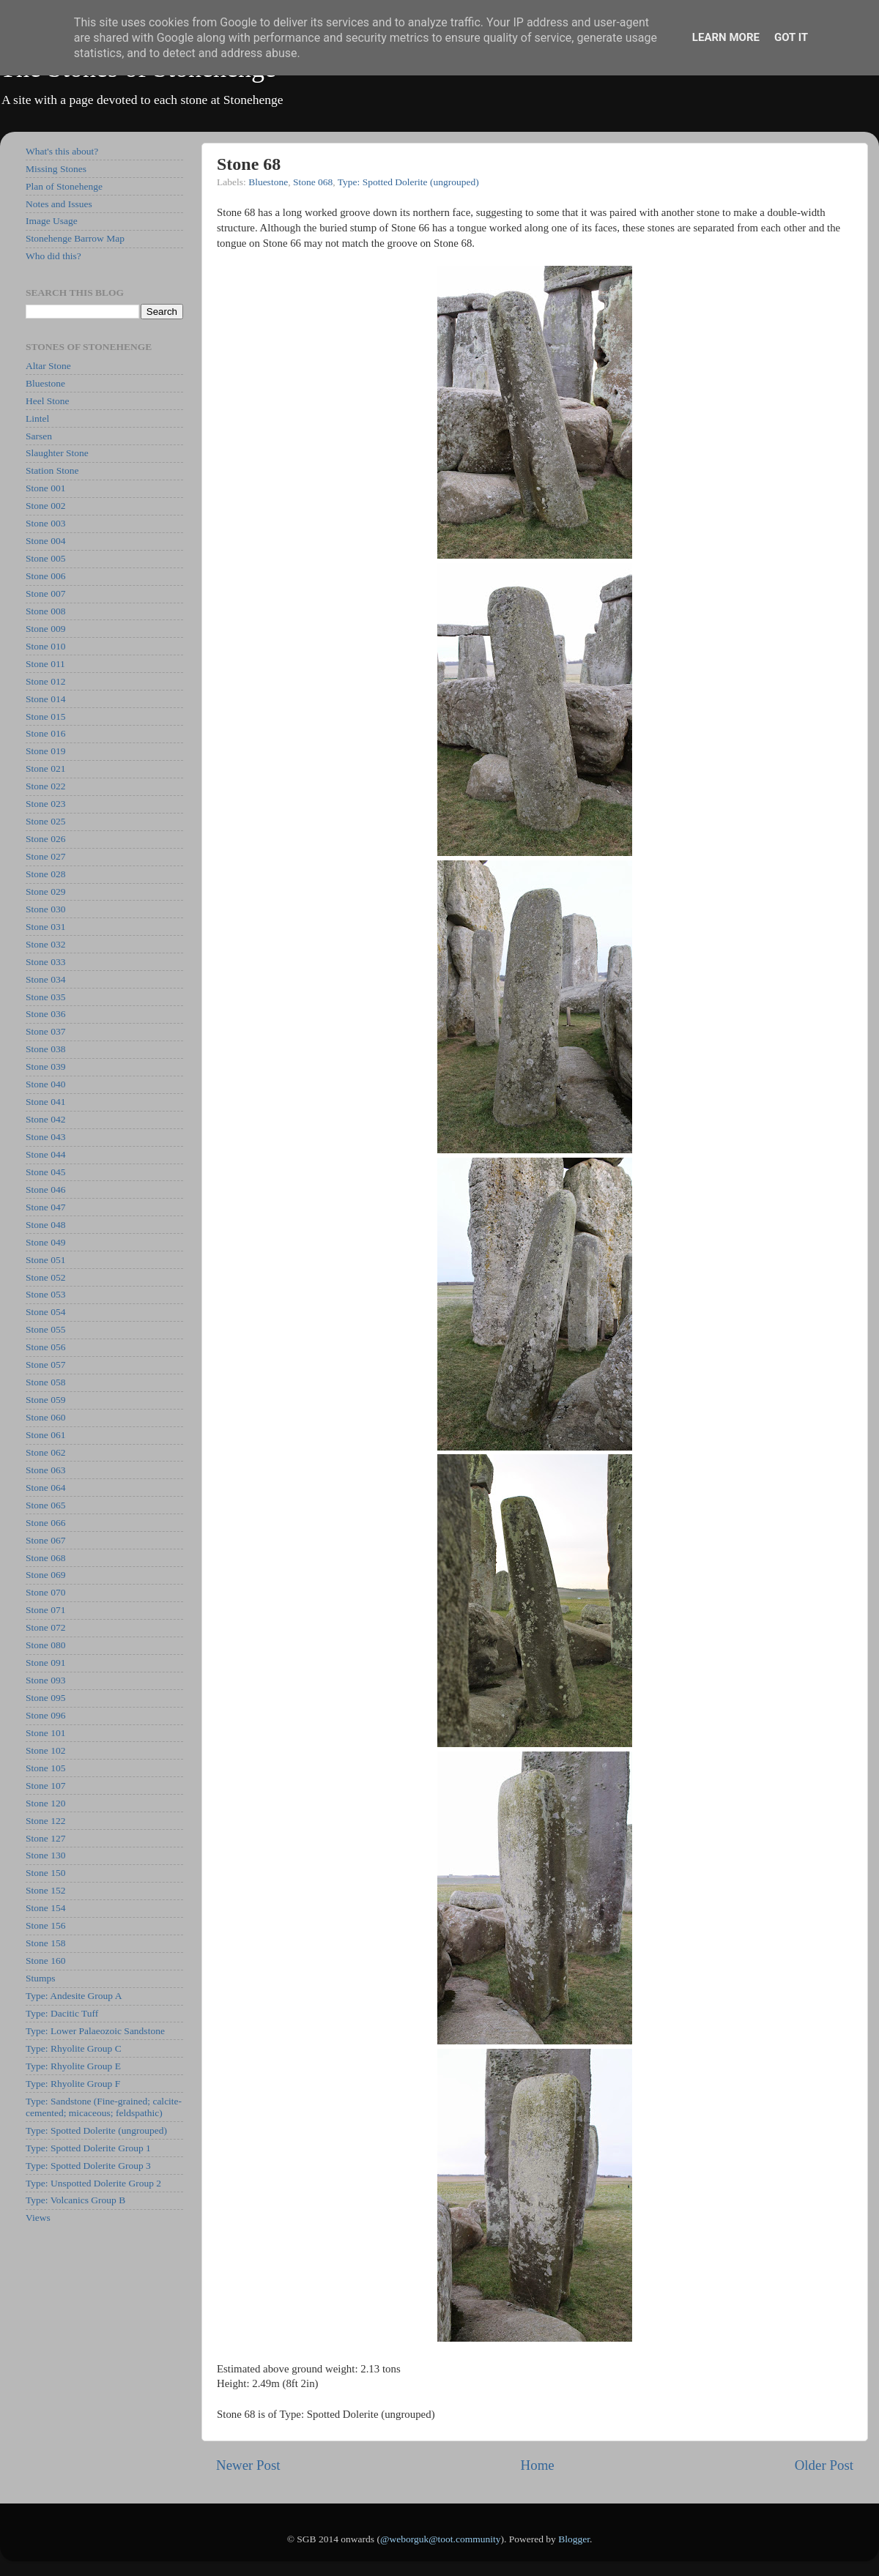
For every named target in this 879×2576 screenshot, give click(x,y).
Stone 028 (45, 873)
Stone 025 (45, 821)
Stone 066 (45, 1522)
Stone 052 (45, 1277)
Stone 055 (45, 1329)
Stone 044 (45, 1154)
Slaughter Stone (57, 452)
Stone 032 (45, 944)
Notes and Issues (59, 203)
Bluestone (268, 181)
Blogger (574, 2539)
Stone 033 (45, 961)
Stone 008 (45, 611)
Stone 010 (45, 646)
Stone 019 (45, 750)
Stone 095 (45, 1697)
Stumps (41, 1978)
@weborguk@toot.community (440, 2539)
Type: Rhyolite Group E (73, 2066)
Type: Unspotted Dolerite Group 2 (93, 2183)
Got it (791, 37)
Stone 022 (45, 786)
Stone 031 (45, 926)
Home (538, 2465)
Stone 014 (45, 698)
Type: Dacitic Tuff (62, 2013)
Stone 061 (45, 1434)
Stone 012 (45, 681)
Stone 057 (45, 1364)
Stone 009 (45, 628)
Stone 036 (45, 1013)
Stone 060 (45, 1417)
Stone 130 (45, 1855)
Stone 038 (45, 1048)
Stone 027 (45, 856)
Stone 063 (45, 1469)
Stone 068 (313, 181)
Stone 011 (45, 663)
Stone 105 (45, 1767)
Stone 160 (45, 1960)
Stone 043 (45, 1136)
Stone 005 (45, 558)
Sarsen (39, 436)
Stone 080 (45, 1644)
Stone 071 (45, 1609)
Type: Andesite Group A (74, 1995)
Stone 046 (45, 1189)
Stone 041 (45, 1101)
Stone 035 (45, 996)
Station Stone (52, 470)
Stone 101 (45, 1732)
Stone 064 (45, 1487)
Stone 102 (45, 1750)
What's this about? (62, 151)
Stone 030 (45, 909)
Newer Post (248, 2465)
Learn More (726, 37)
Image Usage (52, 220)
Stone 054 (45, 1311)
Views (38, 2217)
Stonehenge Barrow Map (75, 238)
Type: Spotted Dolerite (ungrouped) (408, 181)
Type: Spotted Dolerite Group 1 (88, 2148)
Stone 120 (45, 1803)
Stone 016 (45, 733)
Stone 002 (45, 505)
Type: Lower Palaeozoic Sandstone (95, 2030)
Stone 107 (45, 1785)
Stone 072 (45, 1627)
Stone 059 (45, 1399)
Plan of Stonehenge (64, 186)
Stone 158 (45, 1942)
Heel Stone (48, 400)
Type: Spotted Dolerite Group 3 (88, 2165)
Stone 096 (45, 1715)
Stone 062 (45, 1452)
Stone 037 (45, 1031)
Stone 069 (45, 1574)
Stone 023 (45, 803)
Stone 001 (45, 488)
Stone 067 (45, 1540)
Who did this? (53, 255)
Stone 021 (45, 768)
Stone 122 (45, 1820)
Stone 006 (45, 575)
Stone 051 (45, 1259)
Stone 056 (45, 1346)
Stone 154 (45, 1907)
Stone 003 (45, 523)
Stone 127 (45, 1838)
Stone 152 (45, 1890)
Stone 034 (45, 979)
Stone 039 (45, 1066)
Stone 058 (45, 1382)
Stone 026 (45, 838)
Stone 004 (45, 540)
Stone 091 (45, 1662)
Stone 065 (45, 1505)
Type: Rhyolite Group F (73, 2083)
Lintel (37, 418)
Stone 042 (45, 1119)
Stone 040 (45, 1084)
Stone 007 (45, 593)
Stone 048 (45, 1224)
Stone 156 (45, 1925)
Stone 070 (45, 1592)
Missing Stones (56, 168)
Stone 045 (45, 1171)
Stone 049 (45, 1242)
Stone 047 (45, 1207)
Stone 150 (45, 1872)
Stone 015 (45, 716)
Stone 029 (45, 891)
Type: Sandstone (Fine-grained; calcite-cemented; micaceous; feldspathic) (104, 2107)
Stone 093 (45, 1680)
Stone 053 (45, 1294)
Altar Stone (48, 365)
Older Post (824, 2465)
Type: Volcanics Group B (75, 2200)
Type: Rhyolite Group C (74, 2048)
